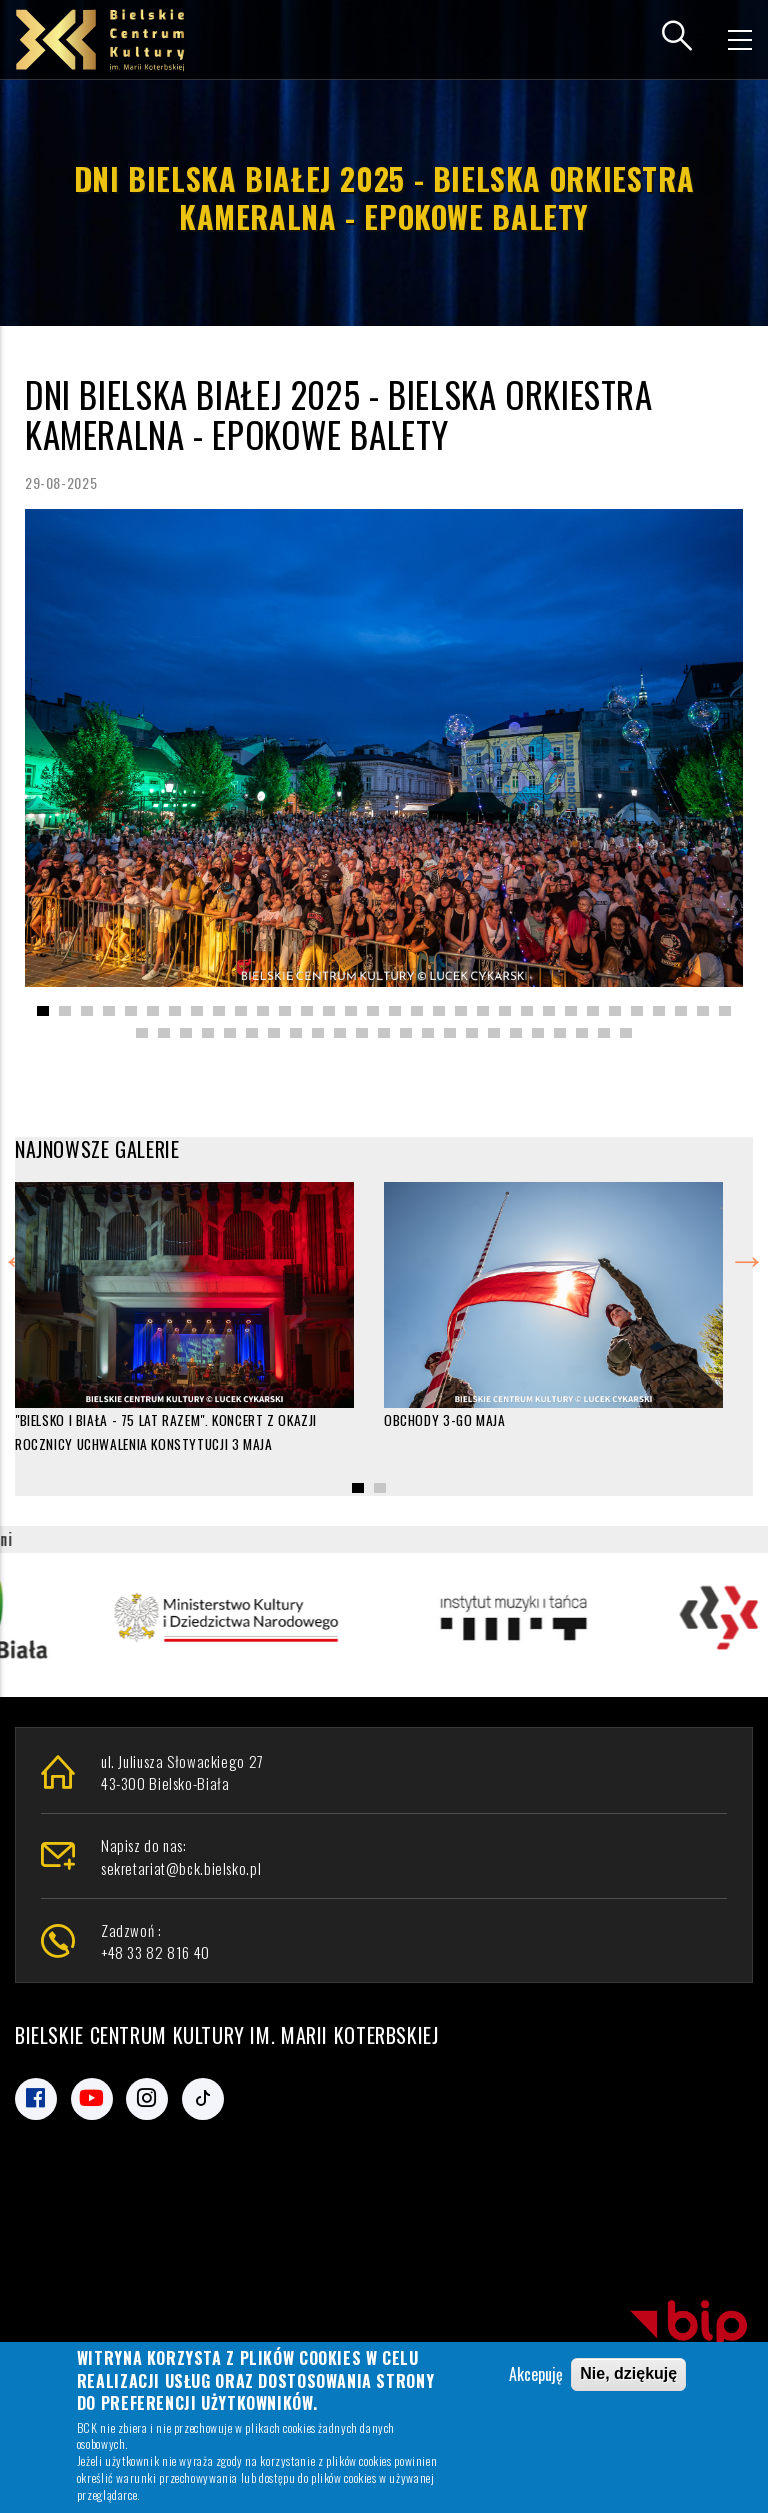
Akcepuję (536, 2374)
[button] (43, 1011)
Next (747, 1256)
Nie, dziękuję (628, 2373)
